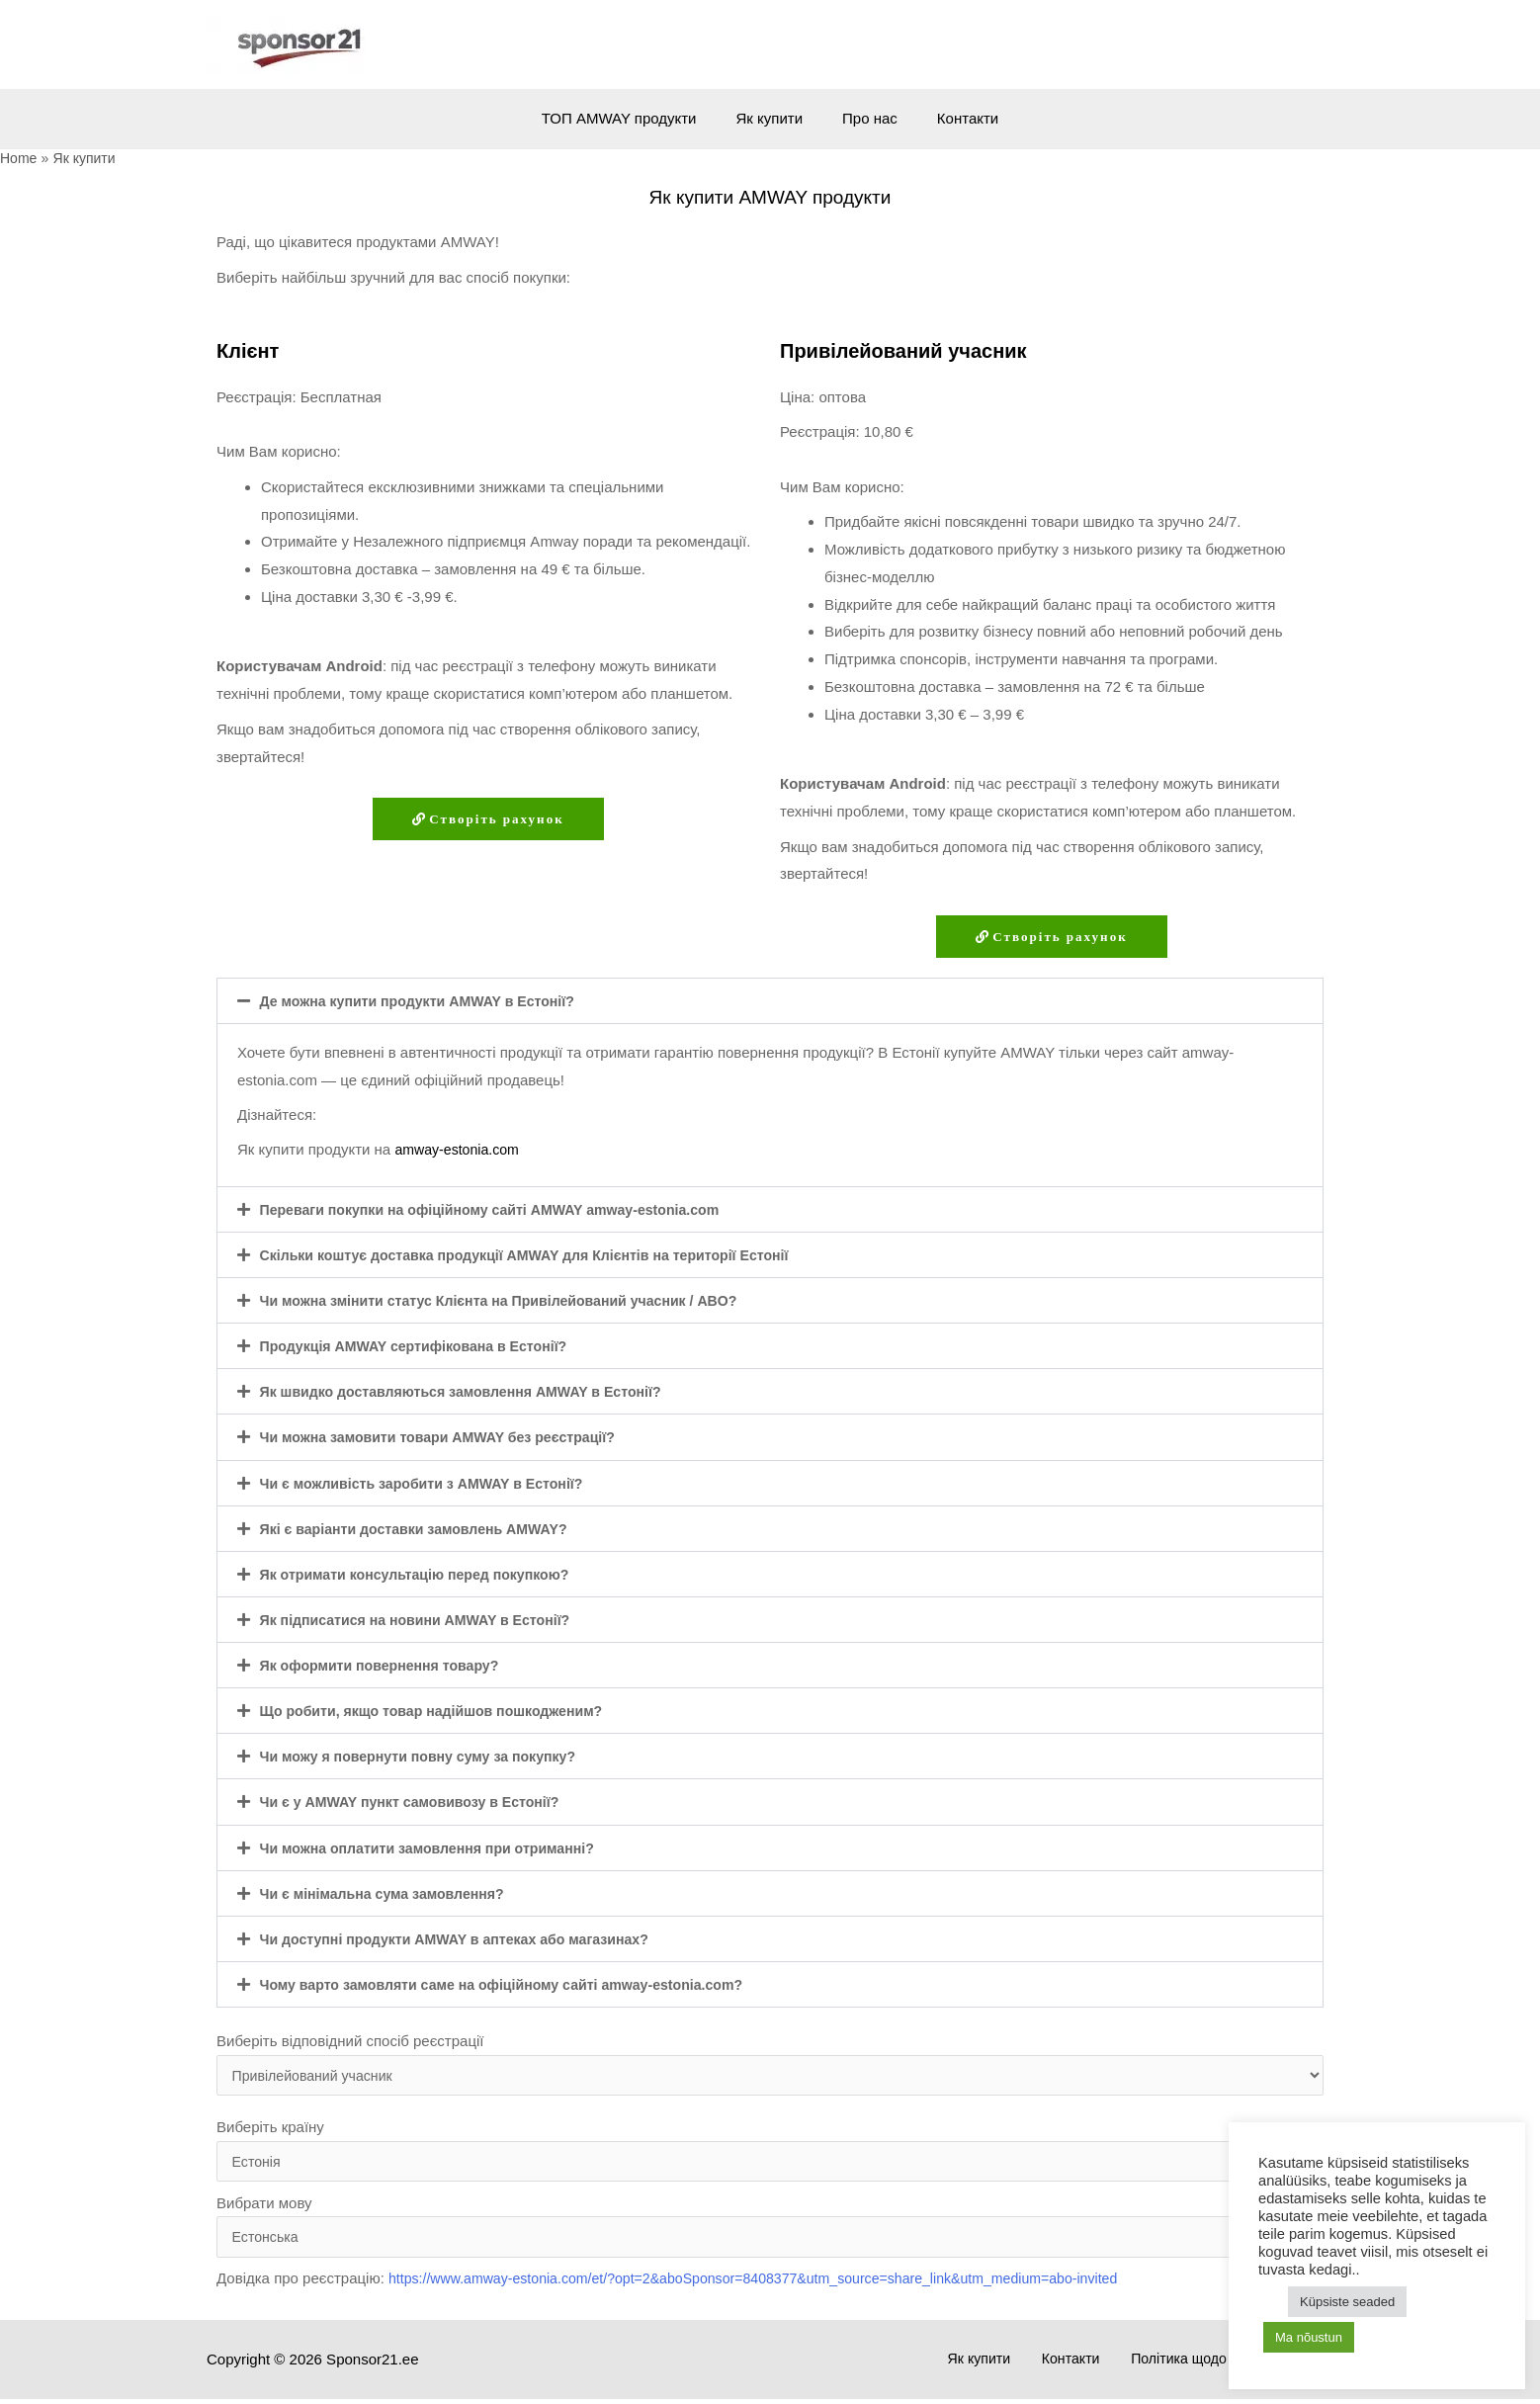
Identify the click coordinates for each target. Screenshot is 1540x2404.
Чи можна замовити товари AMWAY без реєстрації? (449, 1437)
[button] (770, 1002)
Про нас (865, 118)
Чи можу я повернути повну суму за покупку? (428, 1756)
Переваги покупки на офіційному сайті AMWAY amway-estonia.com (504, 1210)
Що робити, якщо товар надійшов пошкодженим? (442, 1710)
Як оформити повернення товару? (387, 1665)
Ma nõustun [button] (1308, 2337)
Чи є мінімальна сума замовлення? (390, 1892)
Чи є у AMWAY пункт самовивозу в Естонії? (419, 1801)
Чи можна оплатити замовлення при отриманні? (438, 1847)
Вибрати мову (770, 2230)
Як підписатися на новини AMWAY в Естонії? (425, 1619)
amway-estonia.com (460, 1150)
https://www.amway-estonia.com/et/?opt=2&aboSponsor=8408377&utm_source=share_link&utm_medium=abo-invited (775, 2283)
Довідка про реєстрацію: (689, 2283)
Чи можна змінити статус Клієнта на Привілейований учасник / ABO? (513, 1301)
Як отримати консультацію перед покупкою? (424, 1574)
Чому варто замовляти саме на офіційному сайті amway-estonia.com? (516, 1983)
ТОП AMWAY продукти (634, 118)
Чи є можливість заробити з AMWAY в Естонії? (432, 1483)
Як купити (775, 118)
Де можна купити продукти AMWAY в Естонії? (427, 1001)
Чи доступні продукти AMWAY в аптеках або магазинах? (466, 1938)
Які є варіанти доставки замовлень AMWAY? (423, 1528)
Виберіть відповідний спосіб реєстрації (770, 2064)
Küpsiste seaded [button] (1347, 2301)
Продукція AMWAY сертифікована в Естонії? (423, 1346)
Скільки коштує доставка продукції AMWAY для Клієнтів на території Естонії (541, 1255)
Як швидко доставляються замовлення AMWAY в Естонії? (473, 1392)
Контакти (953, 118)
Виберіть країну (770, 2152)
